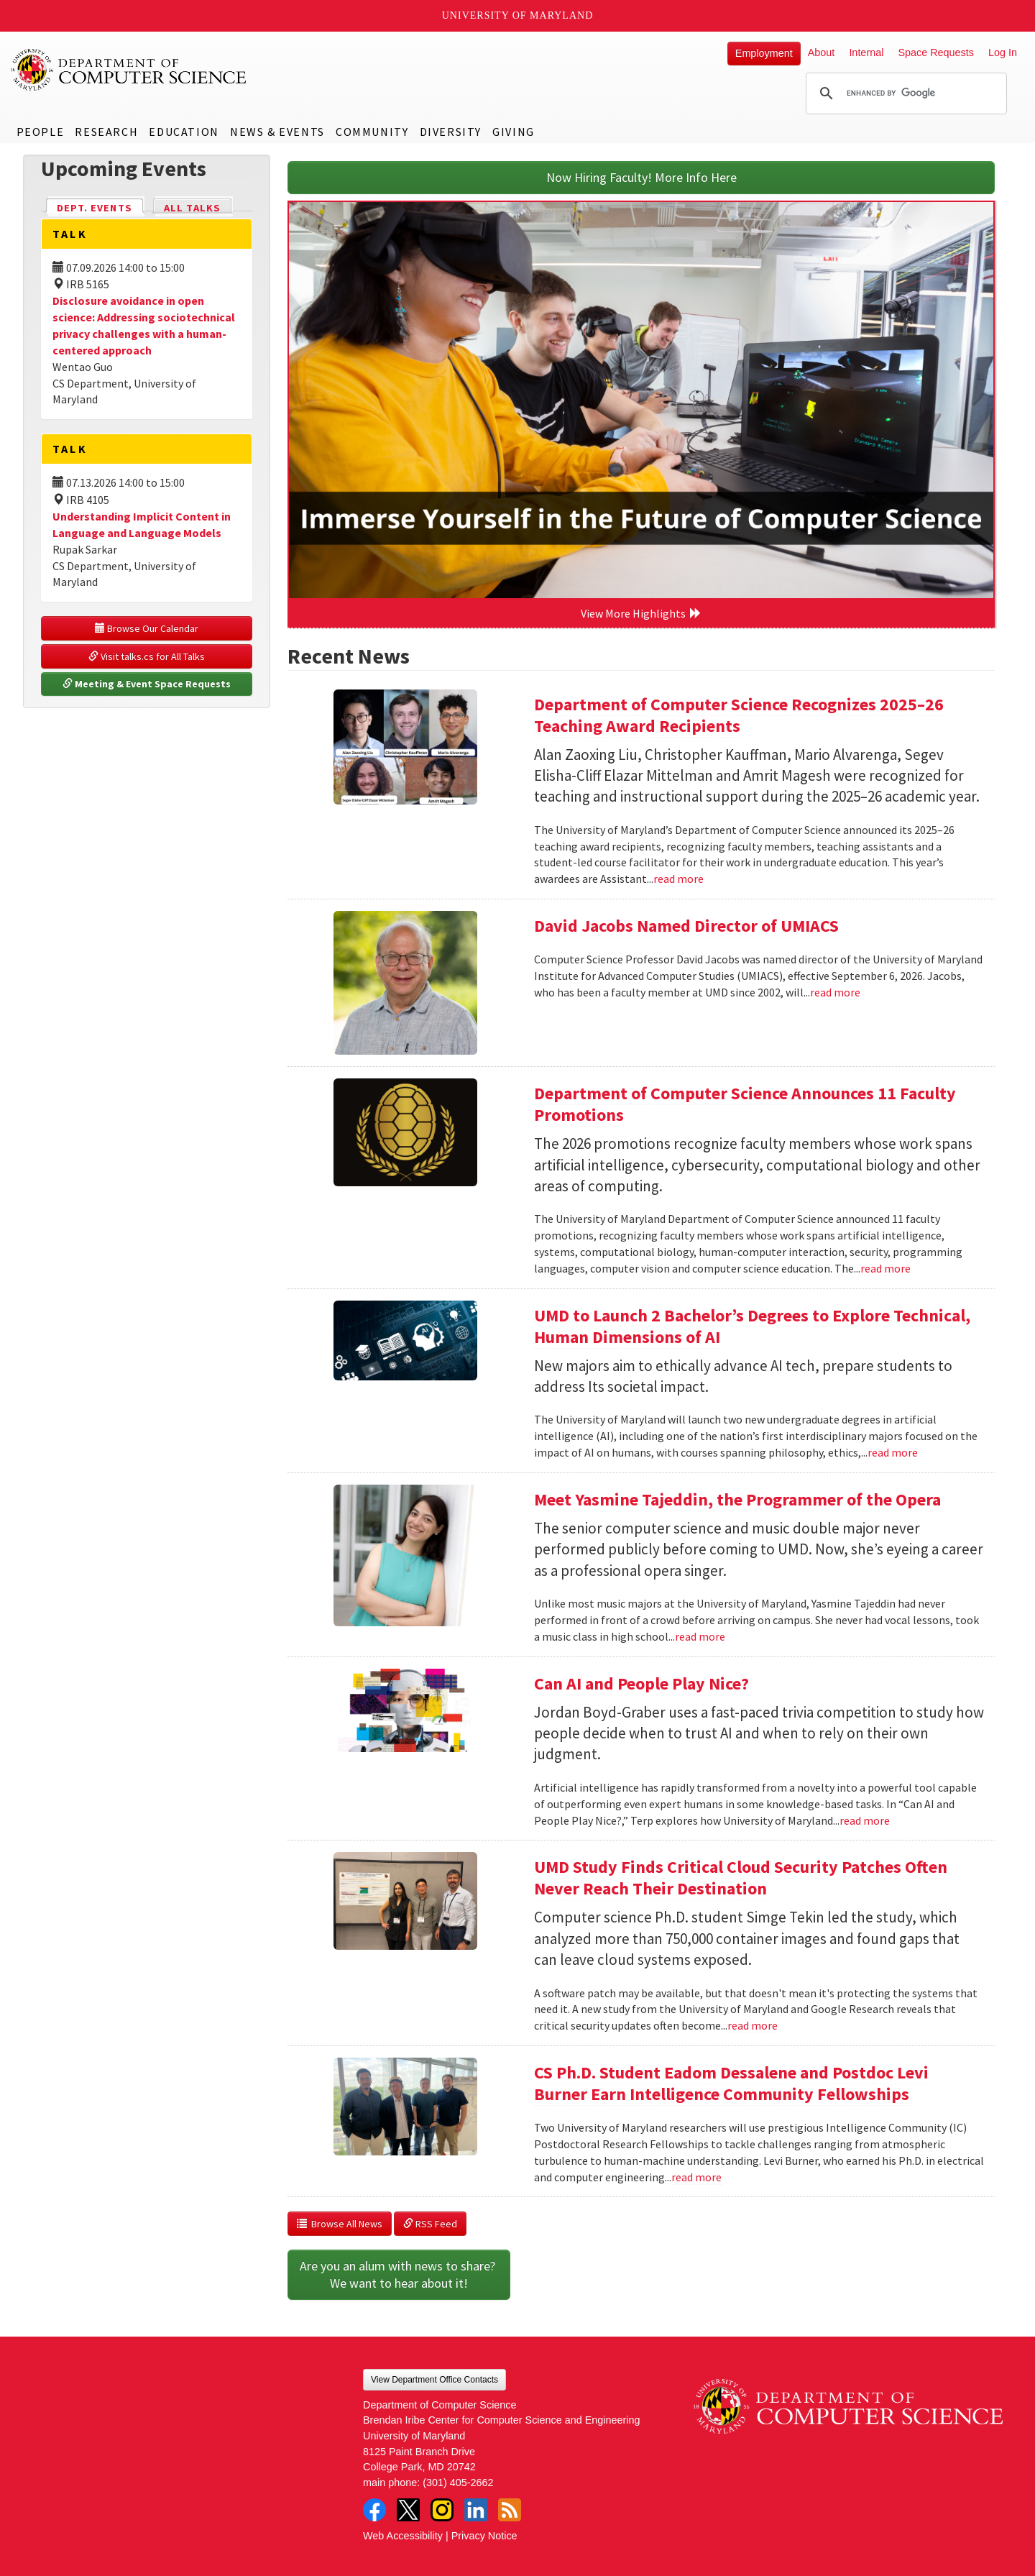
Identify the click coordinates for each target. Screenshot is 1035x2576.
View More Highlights (641, 613)
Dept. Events (100, 206)
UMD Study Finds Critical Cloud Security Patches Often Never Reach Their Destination (740, 1877)
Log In (1002, 52)
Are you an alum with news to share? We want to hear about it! (399, 2274)
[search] (904, 93)
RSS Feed (430, 2223)
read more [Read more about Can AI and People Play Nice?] (865, 1820)
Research (106, 131)
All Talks (192, 207)
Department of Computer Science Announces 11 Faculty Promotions (745, 1104)
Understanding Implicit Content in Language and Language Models (141, 524)
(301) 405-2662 (458, 2482)
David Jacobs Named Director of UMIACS (686, 926)
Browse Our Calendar (146, 628)
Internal (866, 52)
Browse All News (339, 2223)
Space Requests (936, 52)
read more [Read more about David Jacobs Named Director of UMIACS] (835, 992)
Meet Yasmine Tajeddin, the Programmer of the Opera (737, 1499)
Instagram (442, 2509)
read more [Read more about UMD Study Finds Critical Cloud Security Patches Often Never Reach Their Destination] (752, 2025)
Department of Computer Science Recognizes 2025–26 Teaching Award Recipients (739, 715)
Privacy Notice (484, 2535)
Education (183, 131)
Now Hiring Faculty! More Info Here (641, 177)
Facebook (374, 2509)
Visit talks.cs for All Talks (146, 656)
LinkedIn (475, 2509)
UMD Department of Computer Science (129, 70)
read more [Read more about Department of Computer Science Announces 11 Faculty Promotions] (885, 1268)
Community (372, 131)
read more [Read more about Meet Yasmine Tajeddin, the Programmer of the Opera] (700, 1636)
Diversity (451, 131)
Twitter (408, 2509)
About (821, 52)
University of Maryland (518, 15)
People (41, 131)
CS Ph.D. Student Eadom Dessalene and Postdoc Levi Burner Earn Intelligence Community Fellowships (731, 2083)
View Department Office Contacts (434, 2380)
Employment (764, 53)
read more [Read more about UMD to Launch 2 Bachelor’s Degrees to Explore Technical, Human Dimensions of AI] (893, 1452)
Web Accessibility (403, 2535)
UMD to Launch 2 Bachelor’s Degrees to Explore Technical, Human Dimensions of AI (752, 1326)
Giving (513, 131)
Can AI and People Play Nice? (641, 1683)
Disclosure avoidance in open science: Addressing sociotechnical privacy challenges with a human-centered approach (143, 325)
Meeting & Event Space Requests (147, 683)
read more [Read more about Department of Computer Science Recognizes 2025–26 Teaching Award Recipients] (678, 878)
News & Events (277, 131)
